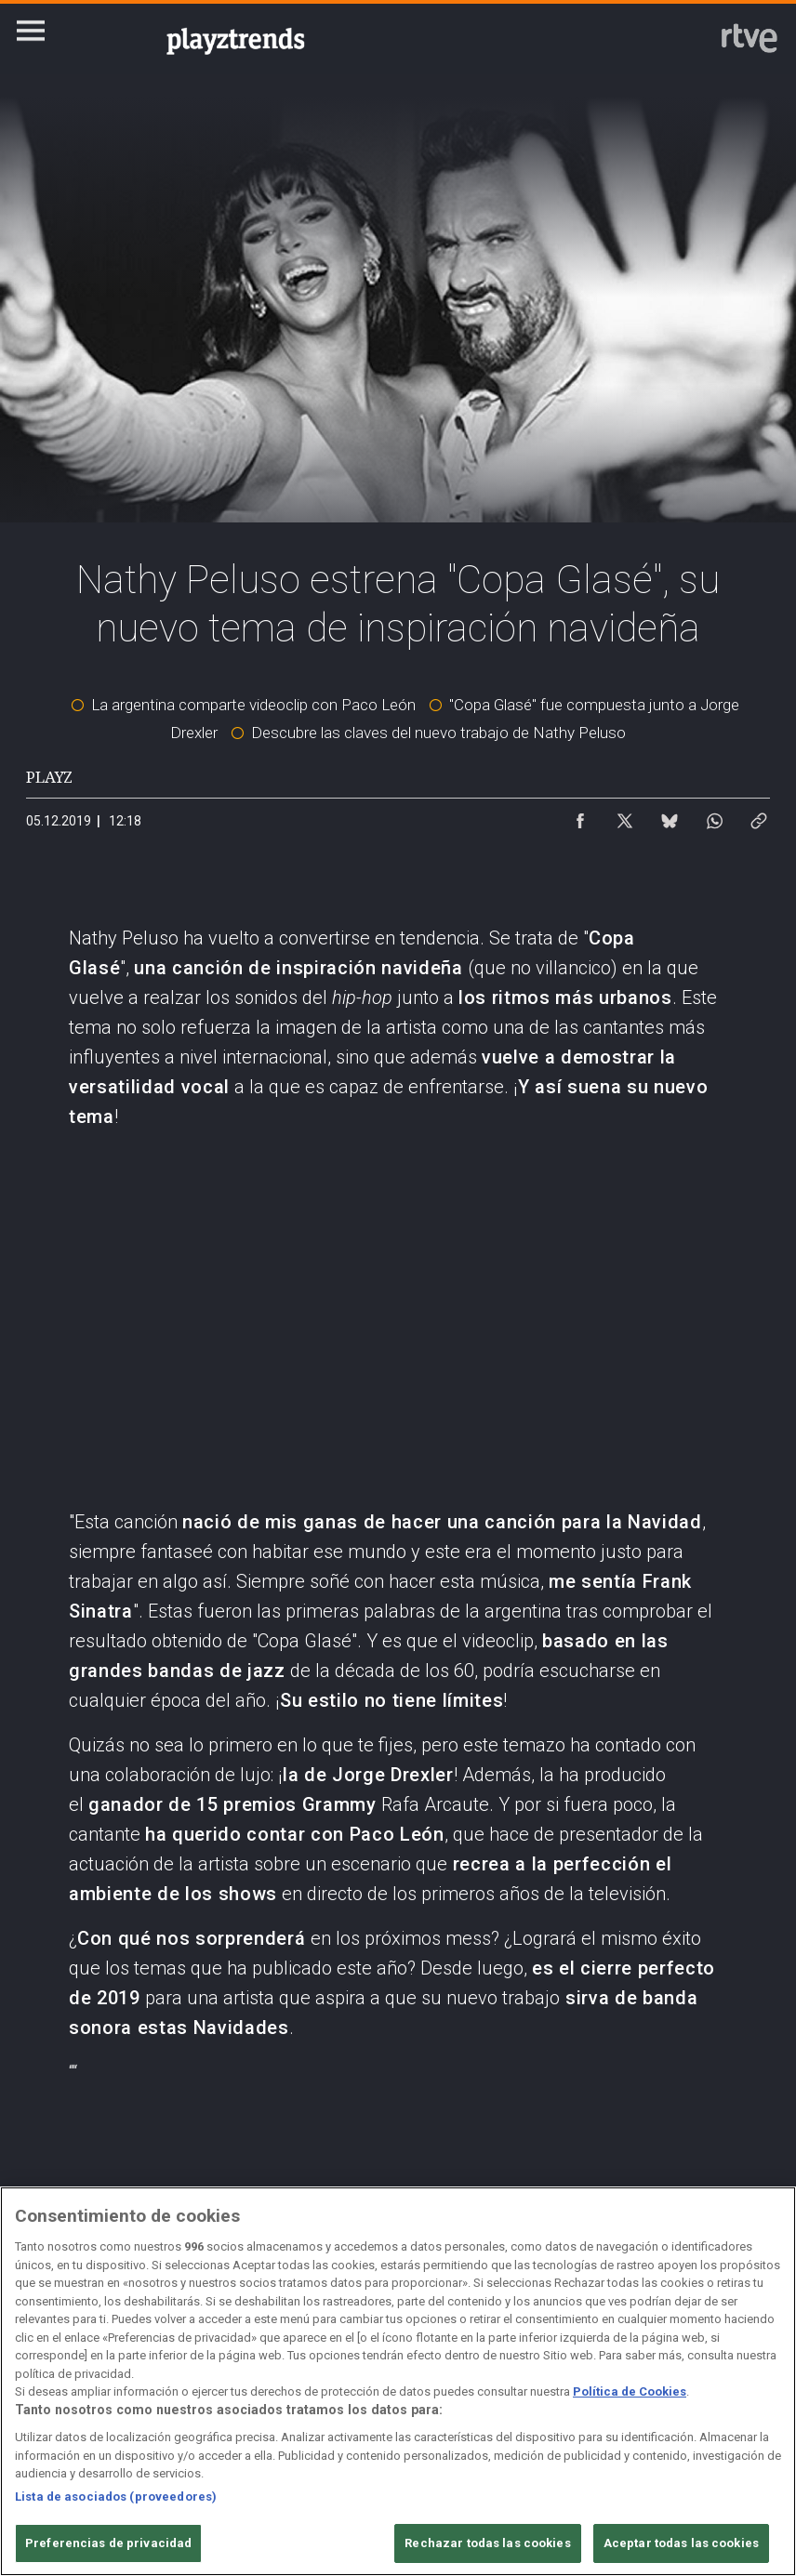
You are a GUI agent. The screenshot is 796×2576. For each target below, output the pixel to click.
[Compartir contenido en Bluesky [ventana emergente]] (669, 816)
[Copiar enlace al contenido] (758, 816)
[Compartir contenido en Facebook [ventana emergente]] (580, 816)
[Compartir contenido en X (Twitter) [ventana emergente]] (625, 816)
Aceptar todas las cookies (681, 2543)
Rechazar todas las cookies (487, 2543)
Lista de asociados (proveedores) (116, 2496)
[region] (398, 2381)
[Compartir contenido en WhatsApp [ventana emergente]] (714, 816)
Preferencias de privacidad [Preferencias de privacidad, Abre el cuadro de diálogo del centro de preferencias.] (108, 2543)
